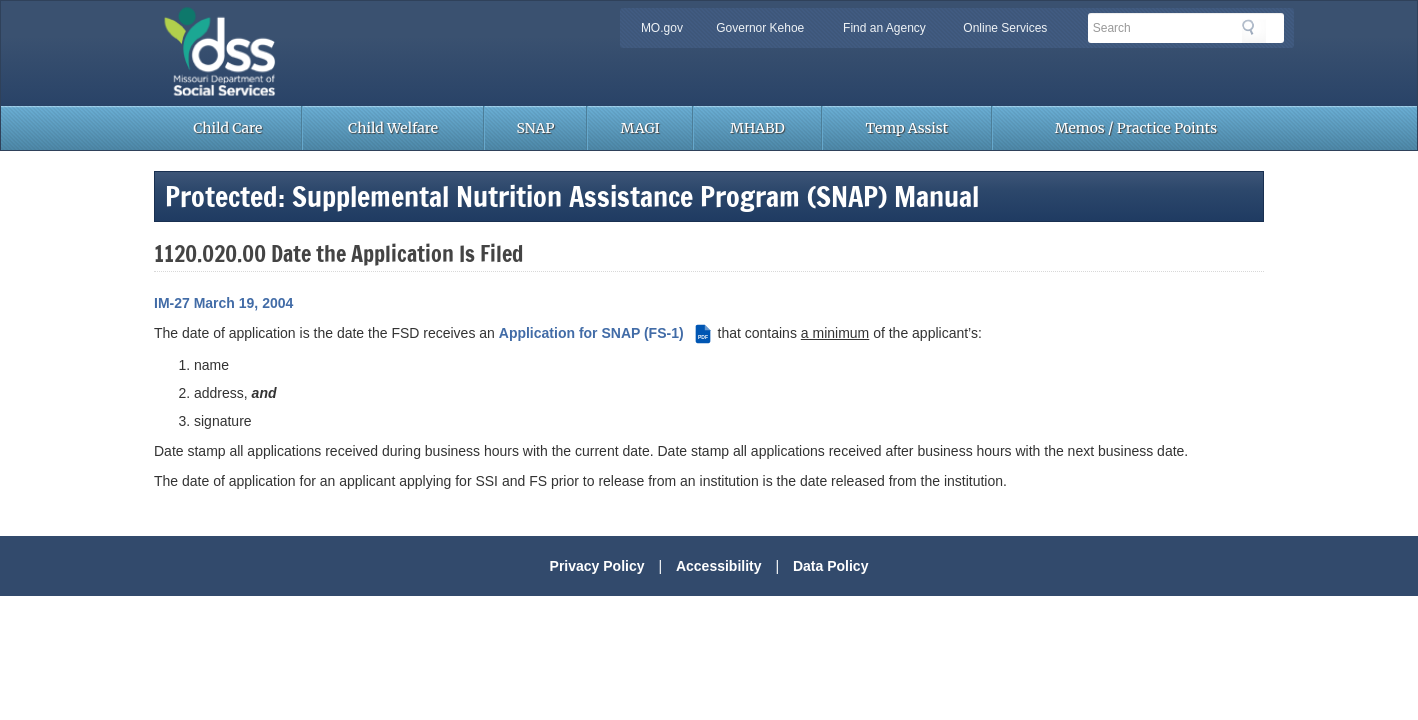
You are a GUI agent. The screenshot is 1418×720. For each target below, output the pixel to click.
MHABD (757, 128)
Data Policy (830, 566)
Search (1254, 31)
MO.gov (662, 28)
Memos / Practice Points (1136, 128)
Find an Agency (884, 28)
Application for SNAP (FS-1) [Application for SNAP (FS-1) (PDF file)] (606, 333)
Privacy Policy (597, 566)
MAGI (640, 128)
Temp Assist (907, 128)
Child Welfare (393, 128)
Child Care (227, 128)
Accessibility (719, 566)
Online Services (1005, 28)
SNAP (536, 128)
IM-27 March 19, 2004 (223, 303)
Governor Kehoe (760, 28)
